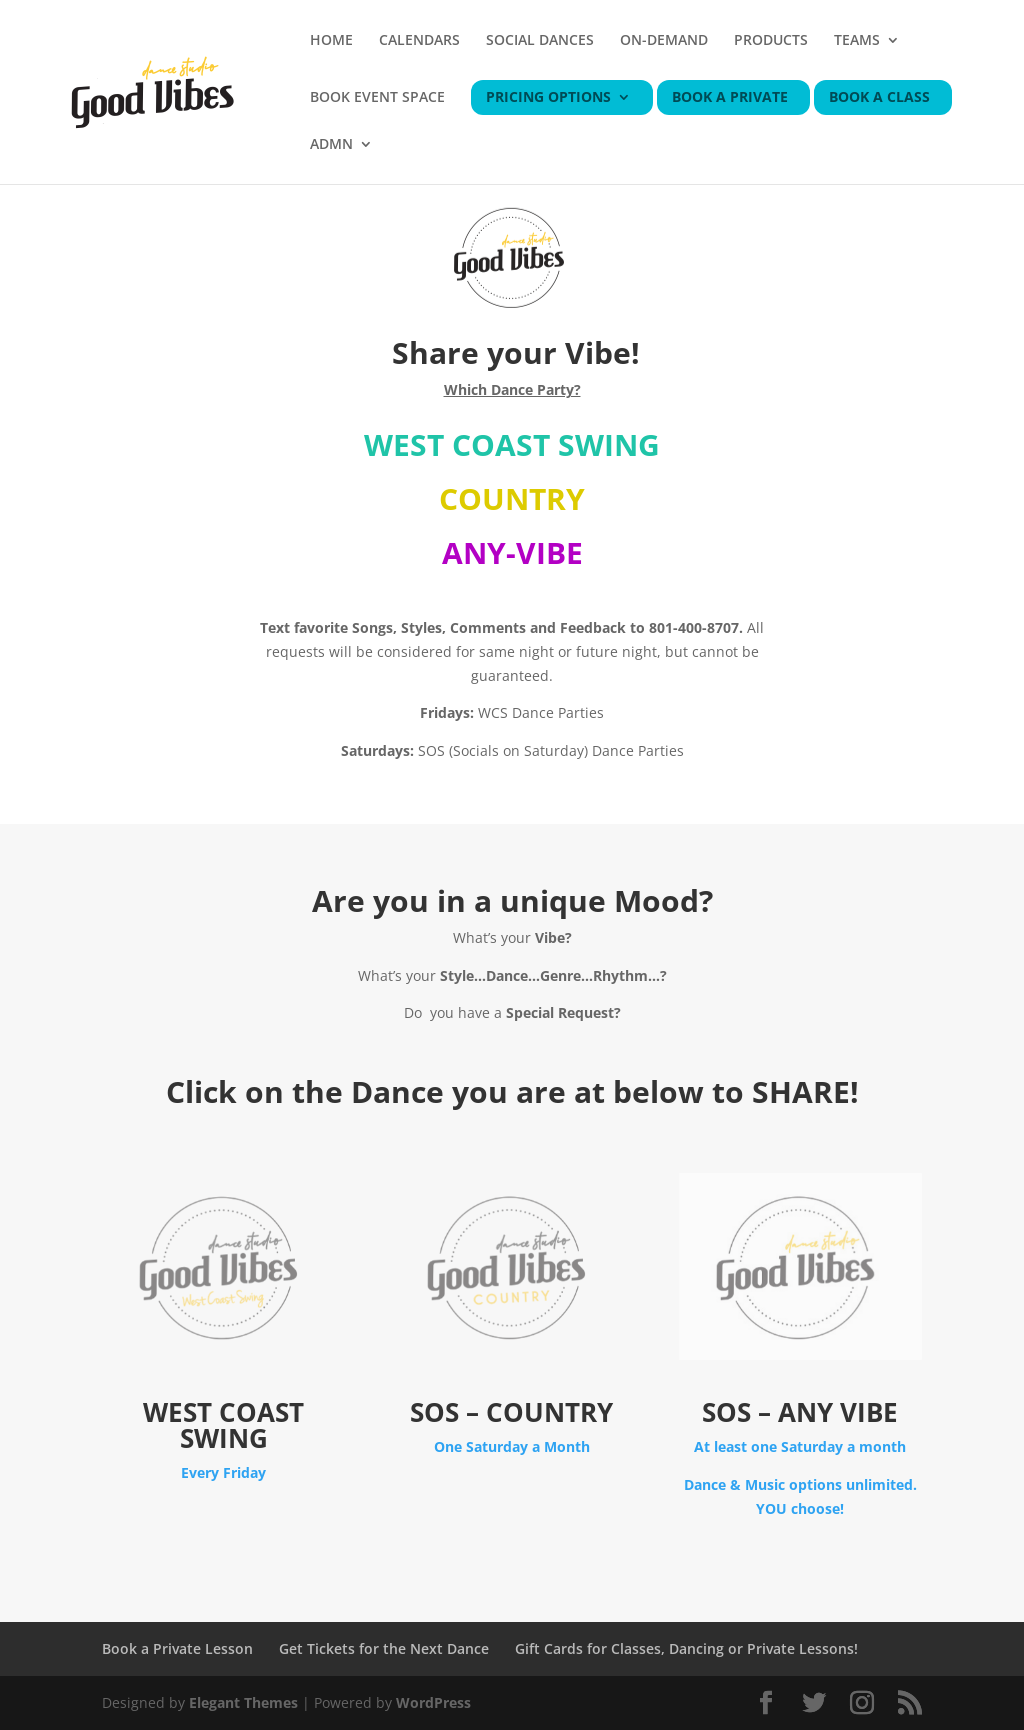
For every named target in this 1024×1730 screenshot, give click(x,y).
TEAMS (857, 41)
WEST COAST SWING (512, 444)
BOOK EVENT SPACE (377, 98)
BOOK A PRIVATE (730, 98)
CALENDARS (419, 41)
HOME (331, 41)
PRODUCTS (771, 41)
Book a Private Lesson (177, 1648)
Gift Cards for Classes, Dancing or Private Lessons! (686, 1648)
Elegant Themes (243, 1702)
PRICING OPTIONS (548, 98)
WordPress (433, 1702)
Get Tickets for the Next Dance (384, 1648)
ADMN (331, 145)
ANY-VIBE (512, 552)
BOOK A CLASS (879, 98)
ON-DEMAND (664, 41)
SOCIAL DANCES (540, 41)
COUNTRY (512, 498)
